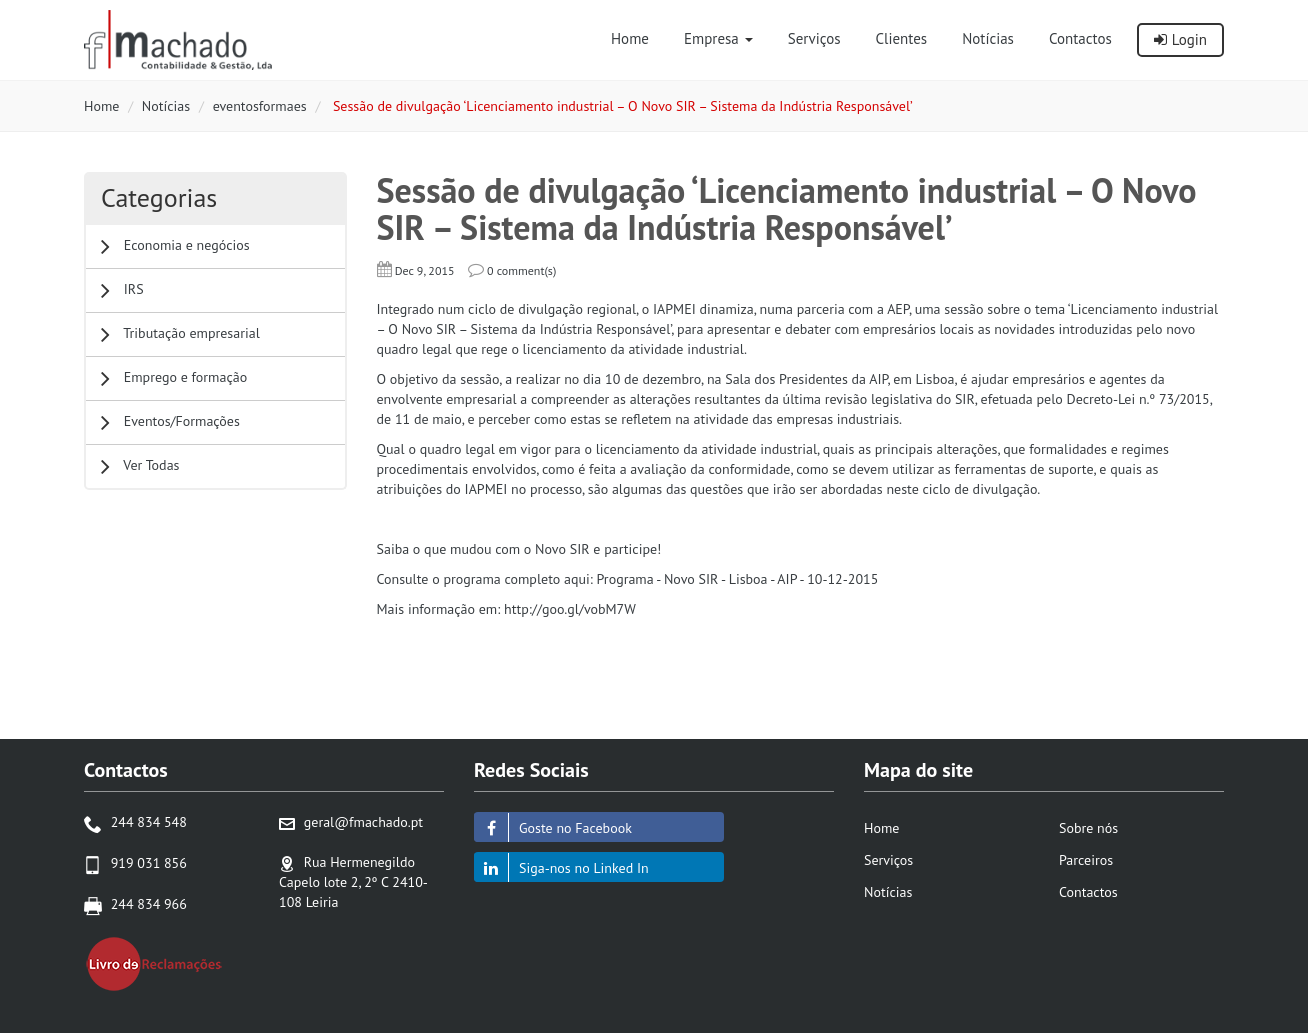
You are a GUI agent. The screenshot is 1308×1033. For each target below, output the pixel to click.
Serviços (888, 860)
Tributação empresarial (180, 334)
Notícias (166, 106)
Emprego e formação (174, 378)
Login (1180, 39)
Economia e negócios (175, 246)
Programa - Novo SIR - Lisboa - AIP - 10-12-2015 (738, 579)
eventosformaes (260, 106)
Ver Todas (140, 466)
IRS (122, 290)
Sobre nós (1088, 828)
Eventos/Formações (170, 422)
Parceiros (1086, 860)
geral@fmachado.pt (363, 822)
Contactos (1088, 892)
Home (101, 106)
